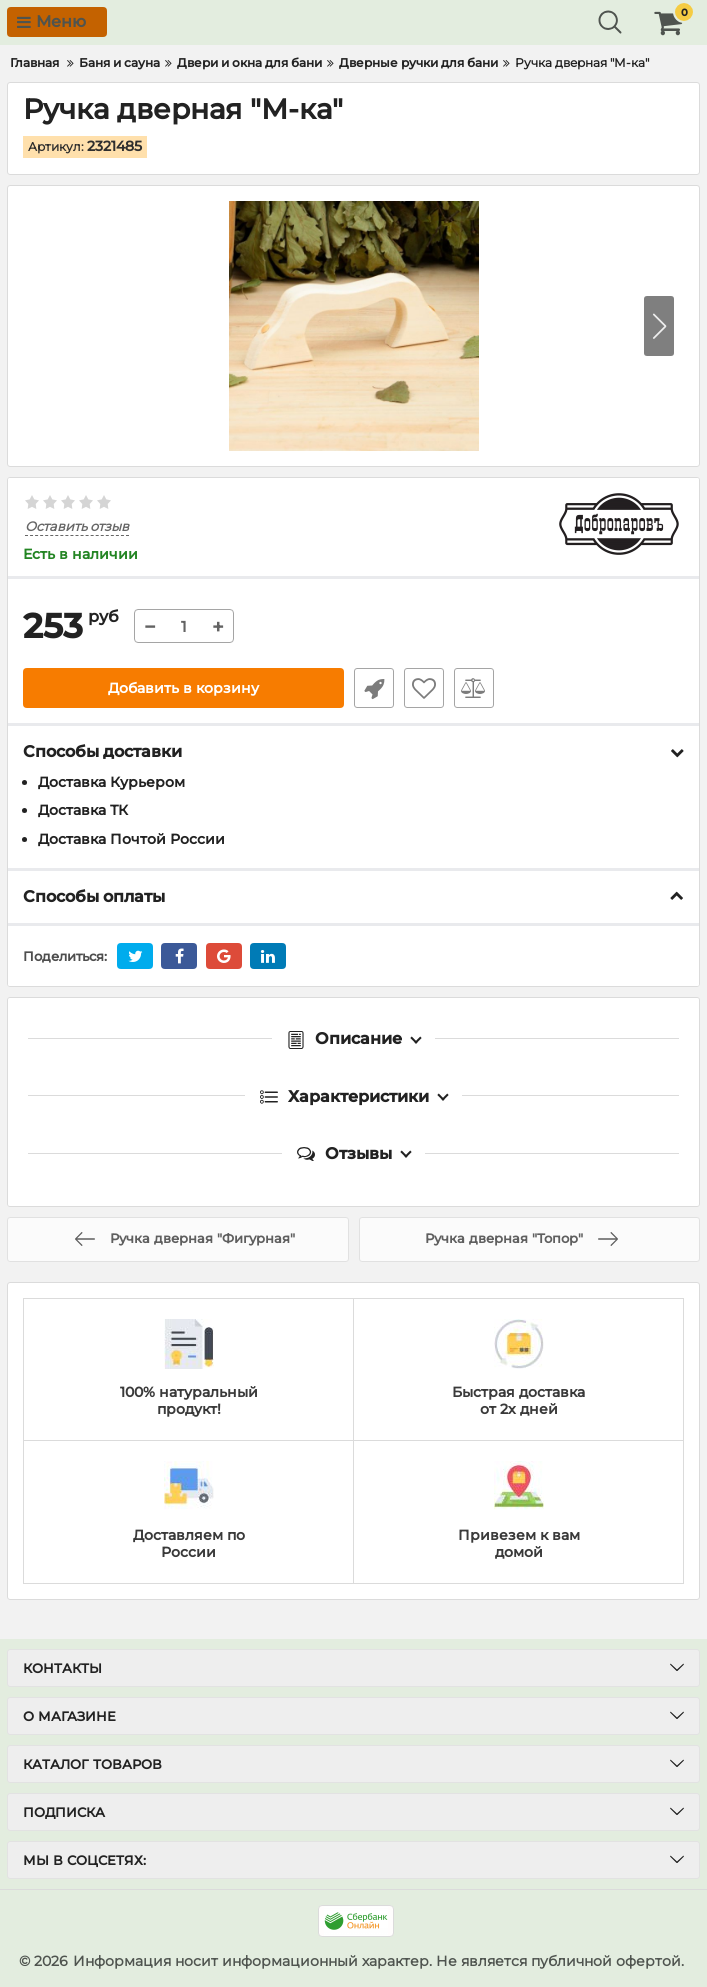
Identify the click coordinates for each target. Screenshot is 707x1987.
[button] (659, 326)
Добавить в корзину (183, 688)
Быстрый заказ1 (374, 688)
